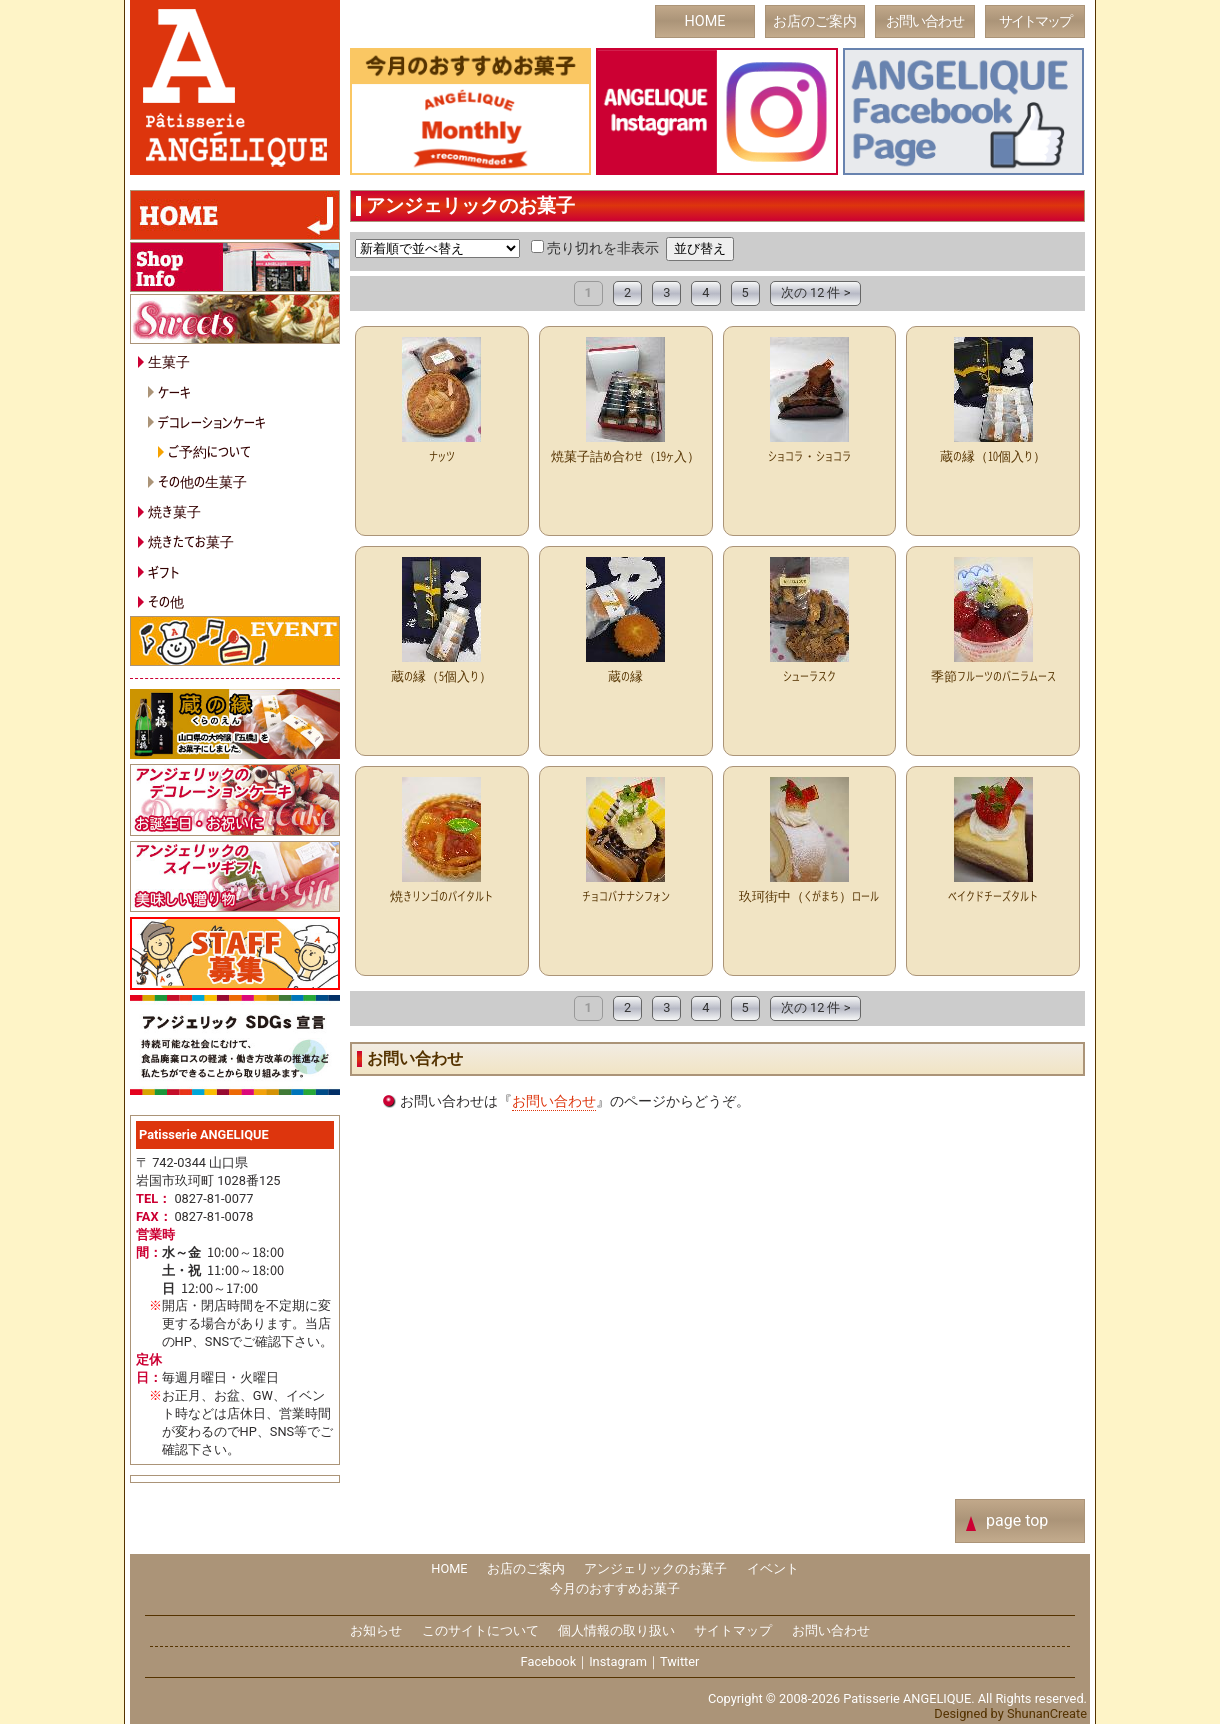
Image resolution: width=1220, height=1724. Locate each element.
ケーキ (174, 391)
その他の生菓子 (202, 480)
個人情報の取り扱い (616, 1630)
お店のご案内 (815, 21)
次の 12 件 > (816, 292)
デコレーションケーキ (212, 421)
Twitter (680, 1661)
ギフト (164, 571)
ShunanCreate (1047, 1713)
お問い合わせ (925, 21)
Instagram (618, 1661)
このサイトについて (480, 1630)
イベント (773, 1568)
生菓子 (169, 360)
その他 (166, 600)
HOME (705, 21)
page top (1017, 1520)
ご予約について (209, 450)
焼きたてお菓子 (191, 540)
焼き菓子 (174, 510)
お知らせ (376, 1630)
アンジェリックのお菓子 (655, 1568)
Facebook (549, 1661)
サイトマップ (1035, 21)
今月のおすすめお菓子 (615, 1588)
